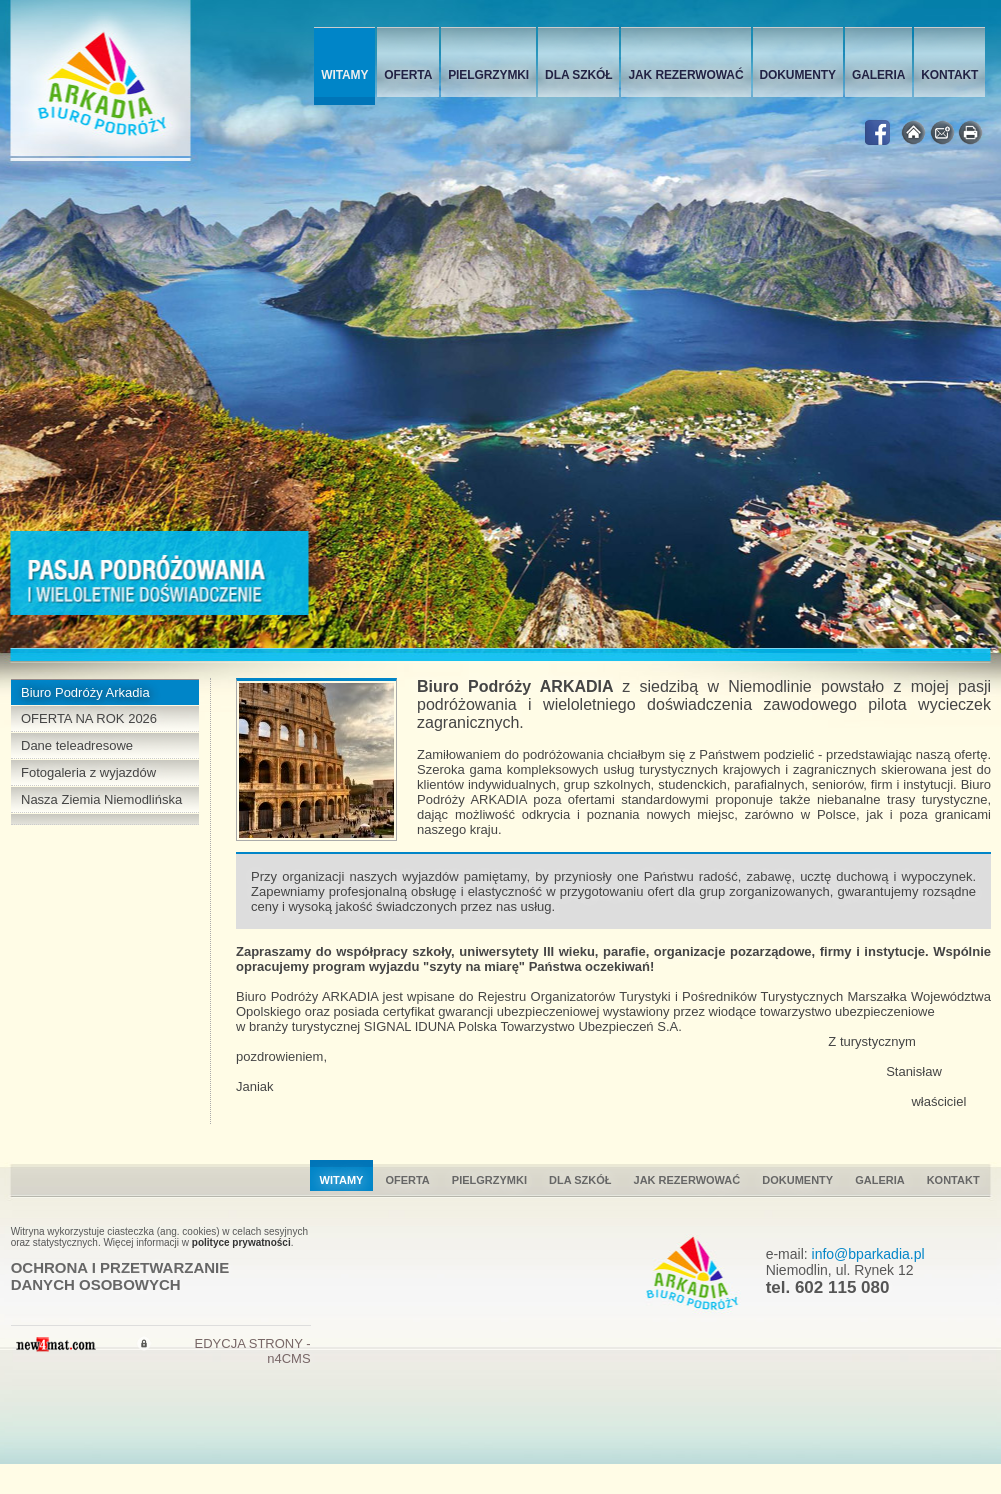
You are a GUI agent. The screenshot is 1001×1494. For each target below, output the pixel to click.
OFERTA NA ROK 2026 (89, 718)
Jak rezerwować (685, 75)
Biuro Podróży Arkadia (85, 692)
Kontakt (949, 75)
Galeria (878, 75)
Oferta (408, 75)
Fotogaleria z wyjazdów (88, 772)
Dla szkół (578, 75)
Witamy (344, 75)
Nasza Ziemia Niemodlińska (101, 799)
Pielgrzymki (488, 75)
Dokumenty (798, 75)
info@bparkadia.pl (868, 1254)
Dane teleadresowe (77, 745)
